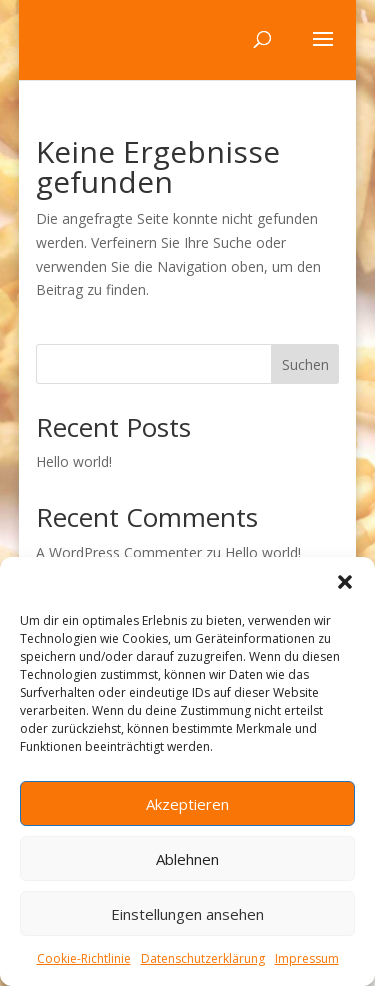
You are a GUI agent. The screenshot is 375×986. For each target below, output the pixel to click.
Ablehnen (187, 859)
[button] (345, 582)
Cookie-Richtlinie (84, 958)
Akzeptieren (187, 804)
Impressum (307, 958)
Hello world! (74, 461)
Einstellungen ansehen (187, 914)
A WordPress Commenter (119, 552)
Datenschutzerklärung (203, 958)
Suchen (305, 364)
